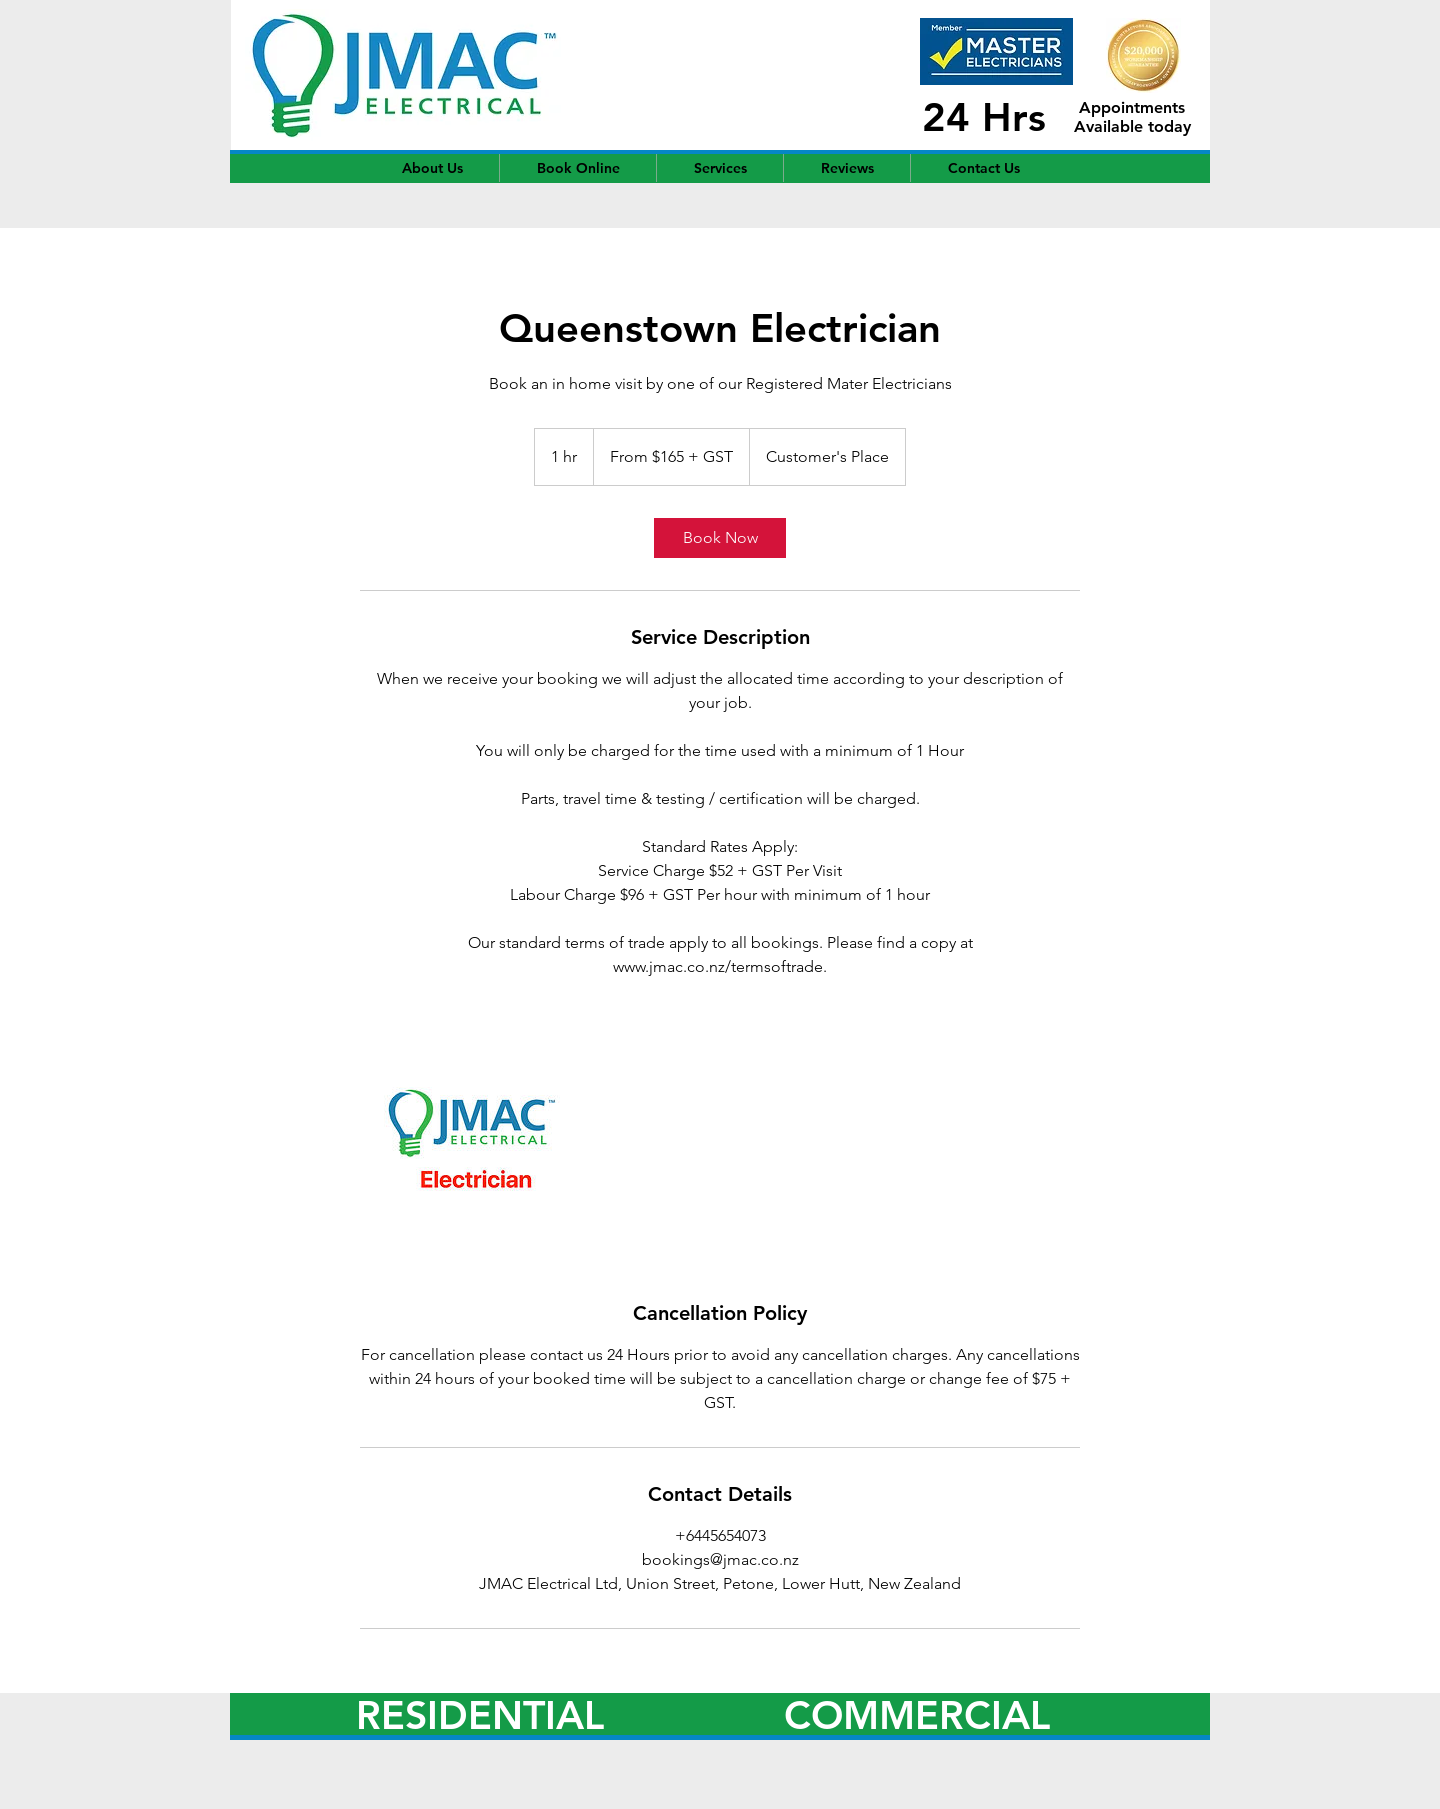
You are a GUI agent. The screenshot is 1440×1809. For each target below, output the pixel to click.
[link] (720, 538)
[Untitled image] (476, 1139)
